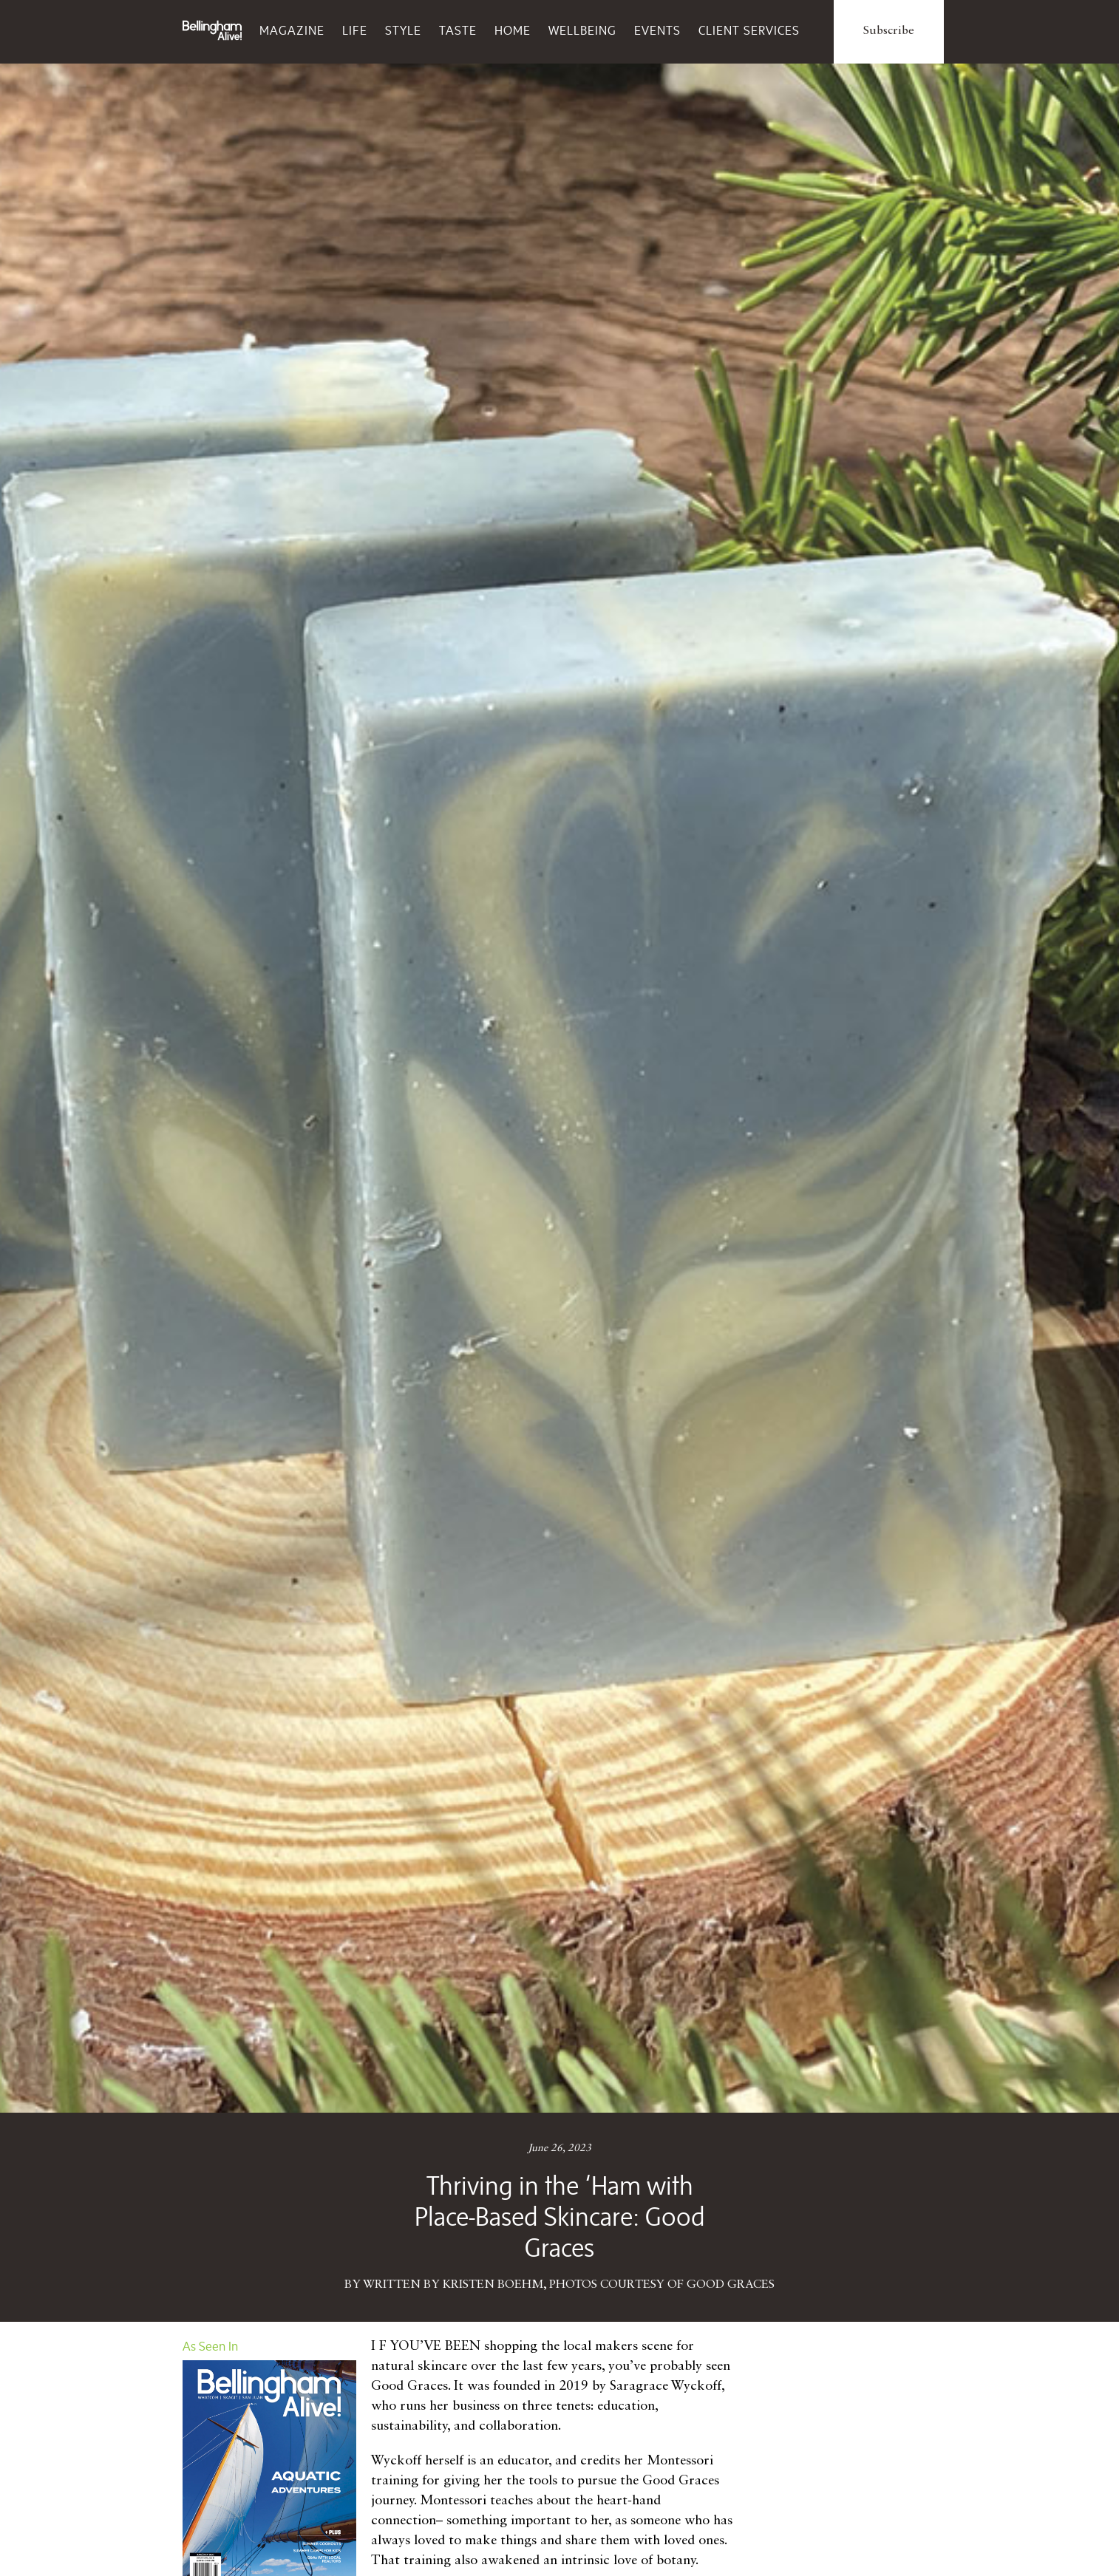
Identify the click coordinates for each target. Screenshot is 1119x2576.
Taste (458, 30)
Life (354, 30)
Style (403, 30)
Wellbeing (582, 30)
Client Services (749, 30)
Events (657, 30)
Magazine (291, 30)
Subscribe (888, 31)
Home (512, 30)
